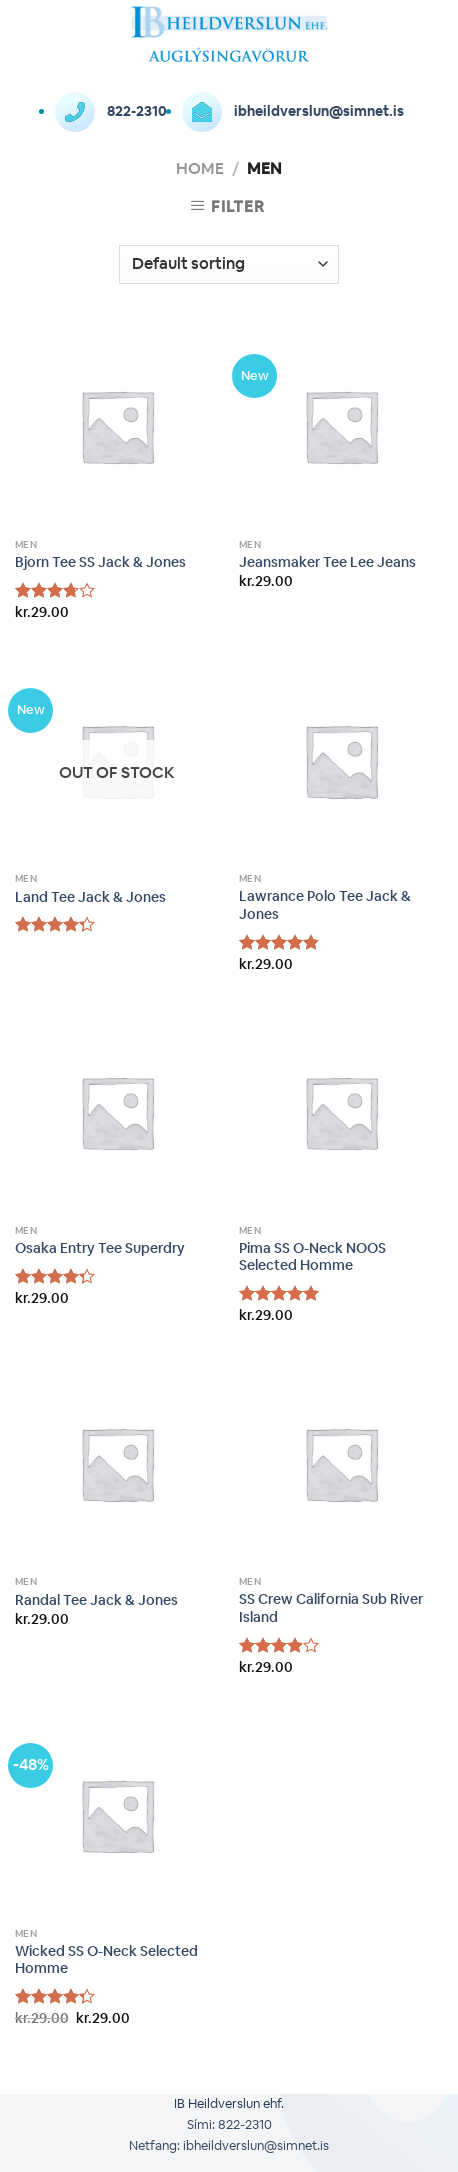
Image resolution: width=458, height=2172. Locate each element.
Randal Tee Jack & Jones (96, 1600)
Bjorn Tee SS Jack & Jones (100, 562)
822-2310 (111, 111)
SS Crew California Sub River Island (331, 1608)
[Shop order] (228, 264)
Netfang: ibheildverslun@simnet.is (229, 2145)
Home (200, 168)
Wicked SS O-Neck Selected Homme (106, 1960)
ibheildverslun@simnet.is (293, 111)
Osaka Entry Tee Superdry (100, 1248)
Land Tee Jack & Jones (90, 897)
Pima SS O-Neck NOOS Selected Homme (312, 1257)
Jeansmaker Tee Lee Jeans (327, 562)
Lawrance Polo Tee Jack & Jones (325, 905)
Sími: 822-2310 (229, 2124)
